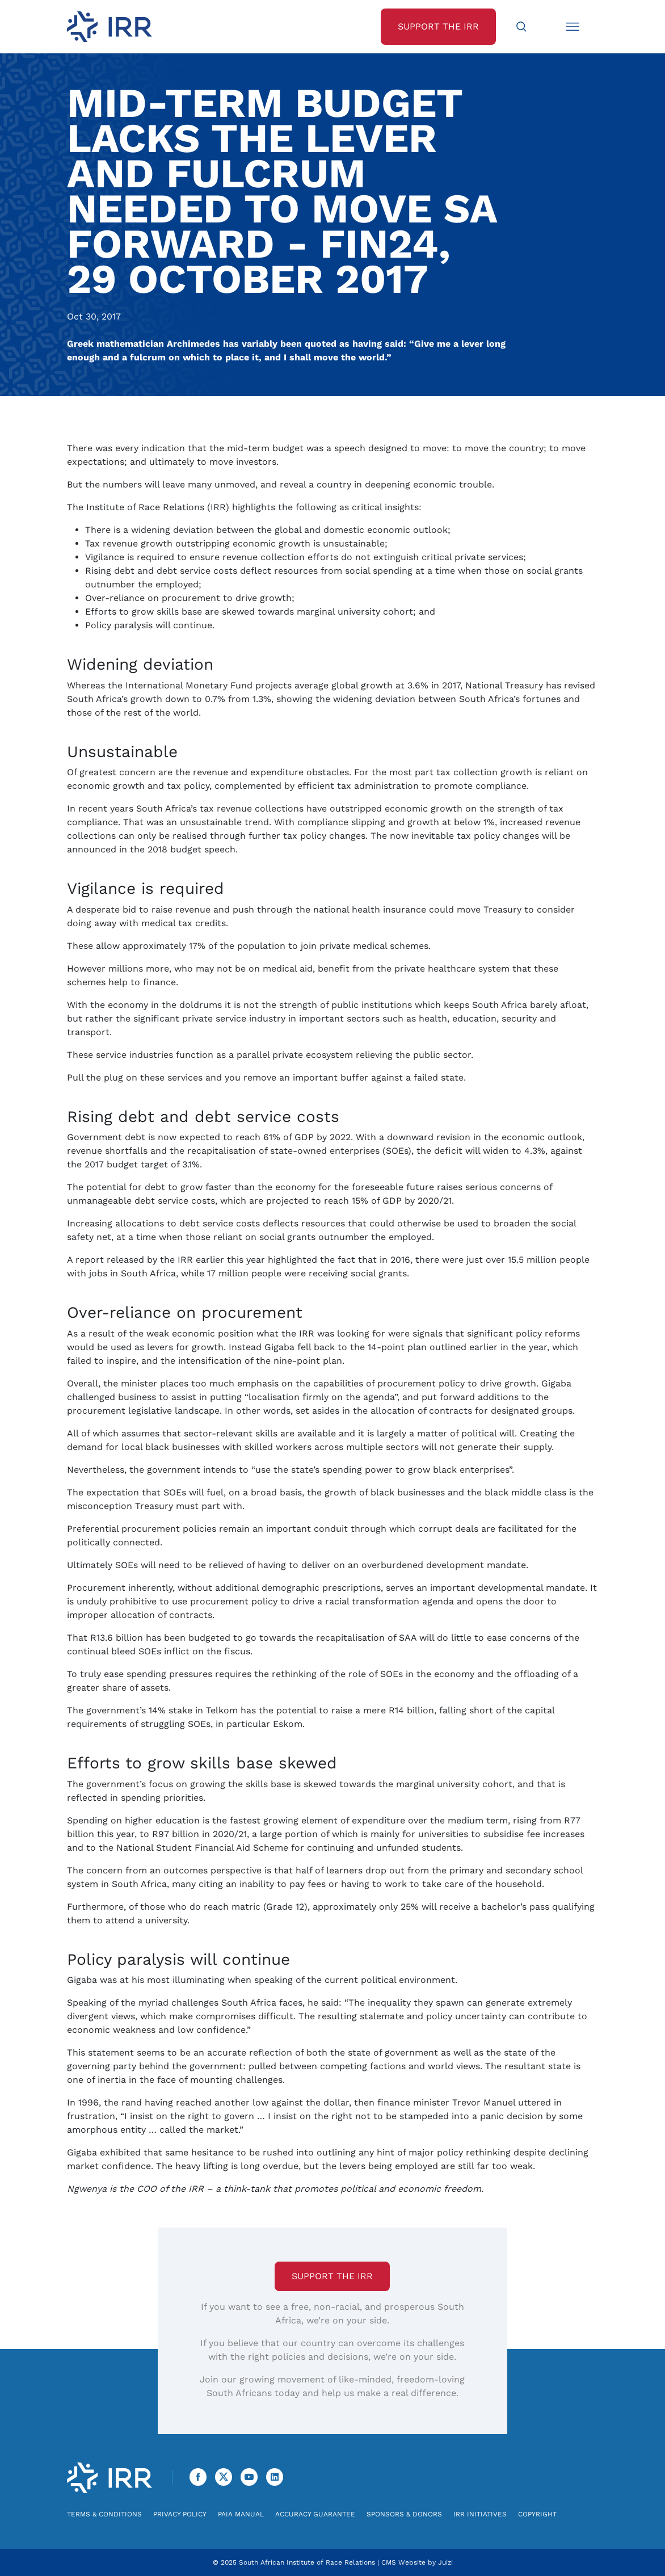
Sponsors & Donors (404, 2514)
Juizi (445, 2562)
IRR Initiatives (480, 2514)
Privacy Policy (180, 2514)
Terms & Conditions (104, 2514)
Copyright (537, 2514)
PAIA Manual (241, 2514)
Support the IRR (332, 2276)
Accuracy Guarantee (315, 2514)
